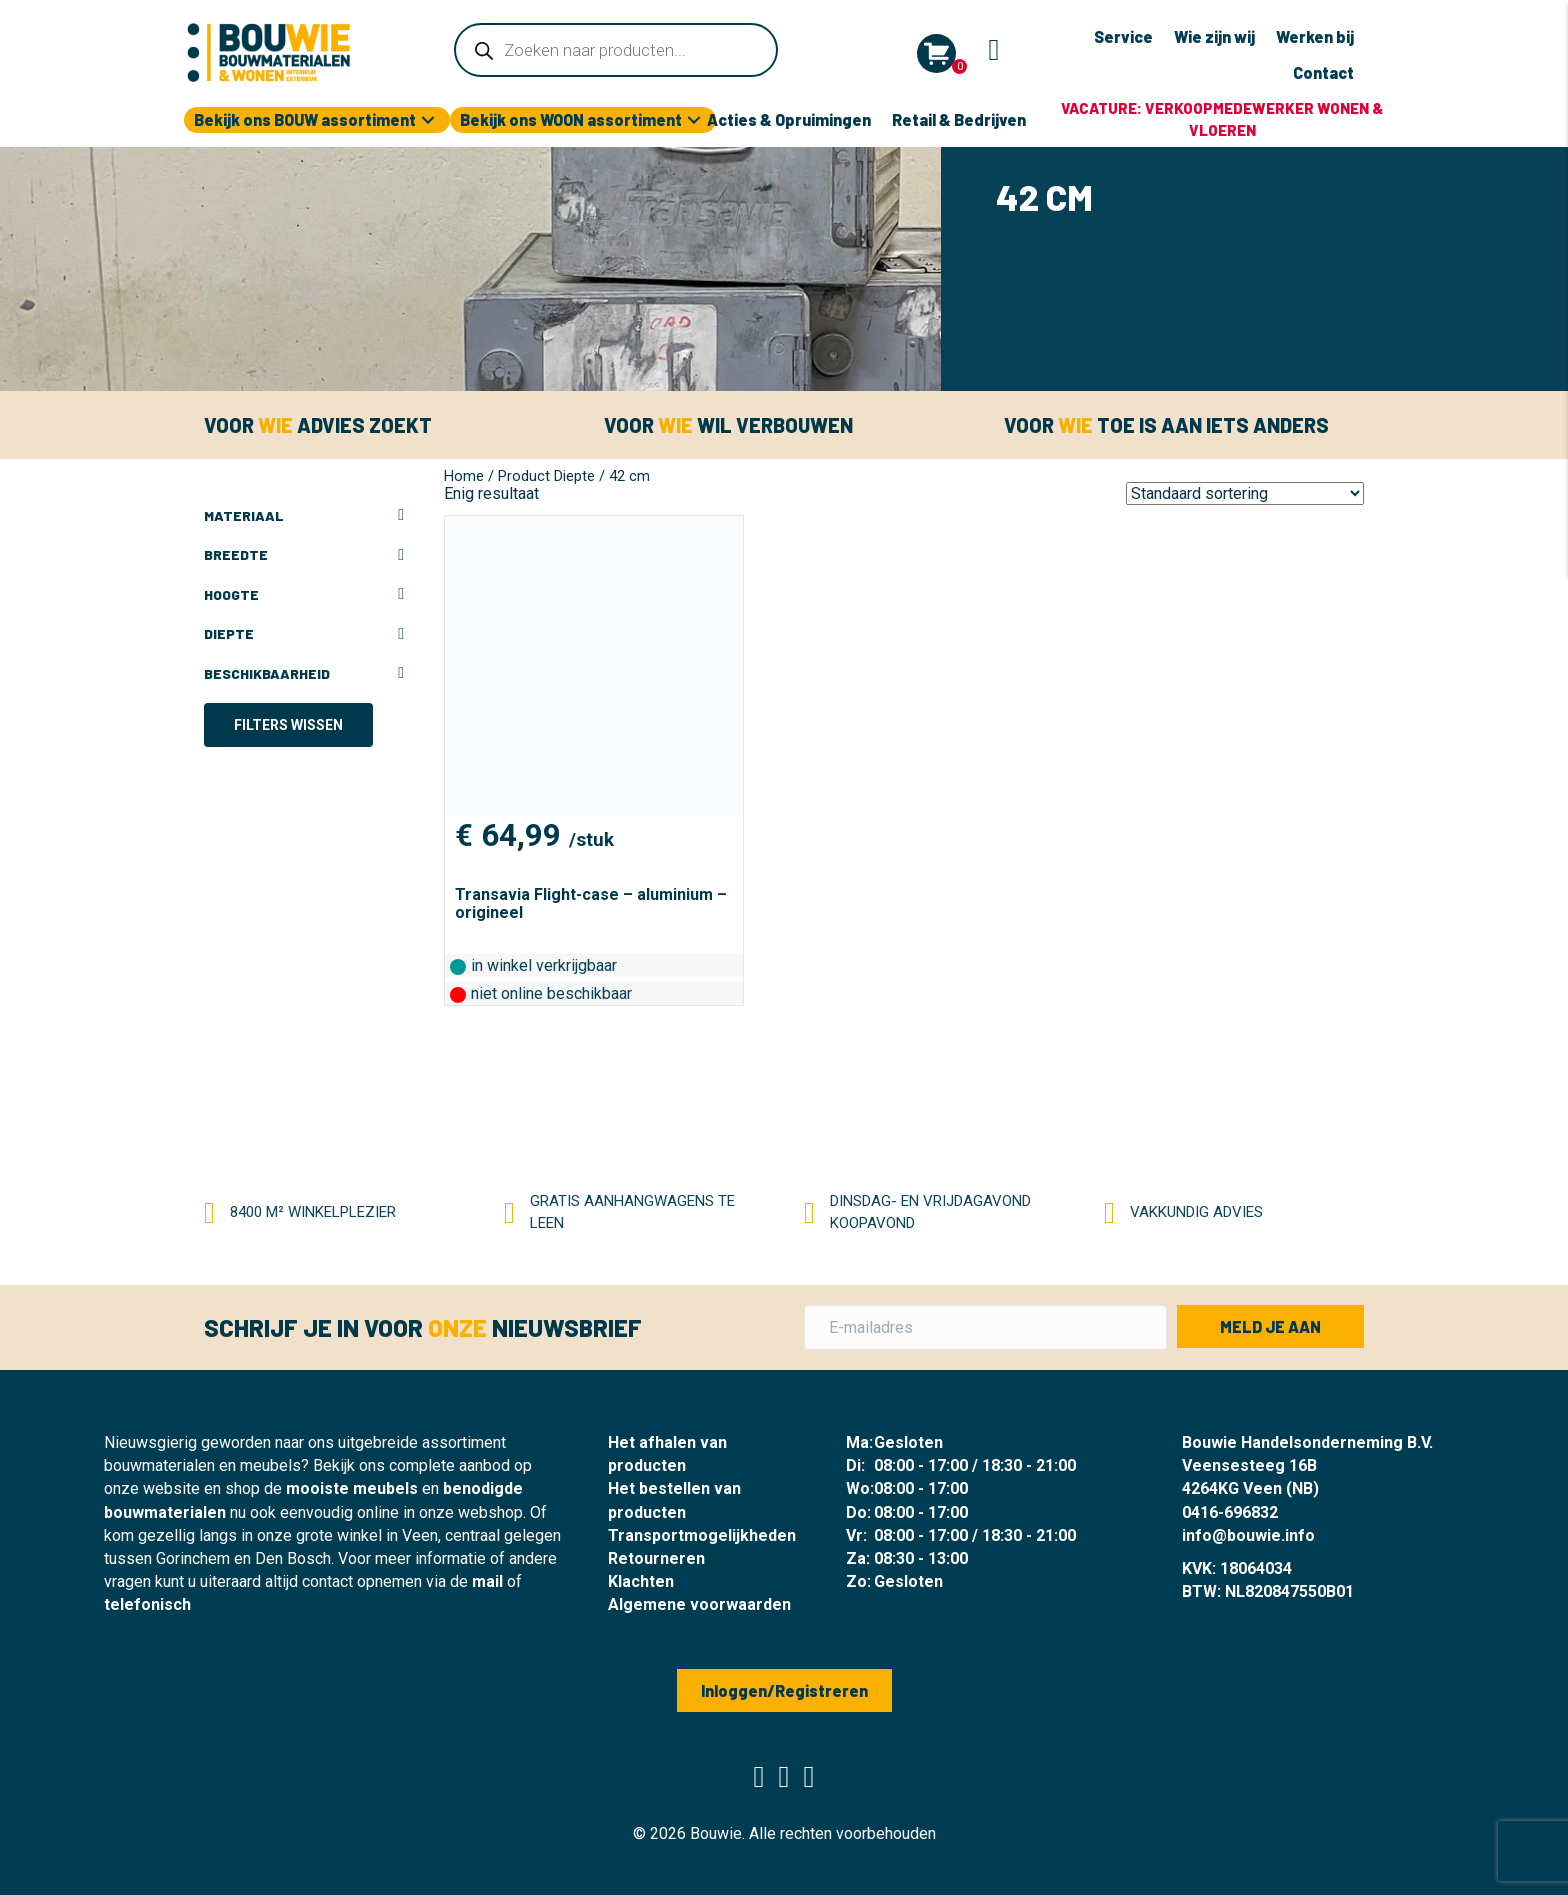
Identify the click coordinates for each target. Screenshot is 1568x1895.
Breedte (304, 555)
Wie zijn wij (1214, 36)
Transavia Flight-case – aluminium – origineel (591, 903)
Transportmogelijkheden (702, 1535)
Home (464, 476)
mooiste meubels (352, 1488)
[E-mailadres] (985, 1327)
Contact (1323, 72)
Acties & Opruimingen (789, 119)
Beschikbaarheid (304, 674)
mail (487, 1581)
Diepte (304, 634)
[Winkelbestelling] (1245, 493)
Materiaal (304, 516)
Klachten (641, 1581)
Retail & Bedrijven (959, 119)
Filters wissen (288, 725)
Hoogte (304, 595)
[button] (428, 120)
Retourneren (656, 1558)
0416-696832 (1230, 1512)
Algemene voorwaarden (699, 1604)
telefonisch (147, 1604)
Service (1123, 36)
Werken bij (1315, 36)
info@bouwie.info (1248, 1535)
